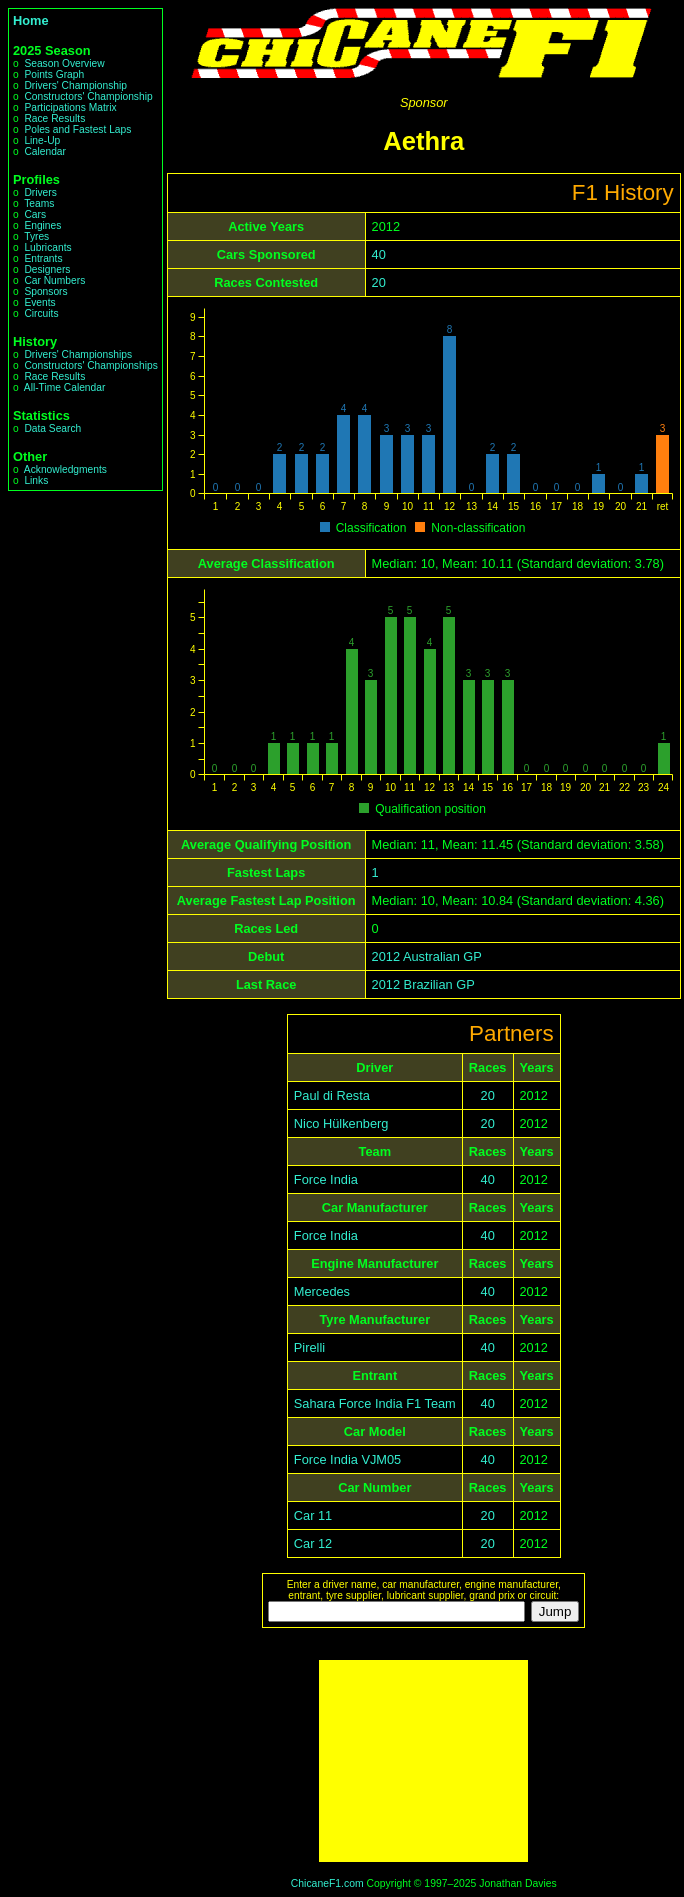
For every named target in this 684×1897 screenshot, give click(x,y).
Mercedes (322, 1291)
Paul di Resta (332, 1095)
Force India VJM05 (347, 1459)
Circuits (41, 313)
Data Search (52, 428)
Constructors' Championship (88, 96)
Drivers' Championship (75, 85)
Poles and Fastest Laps (77, 129)
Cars (35, 214)
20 (379, 282)
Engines (42, 225)
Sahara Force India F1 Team (375, 1403)
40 (379, 254)
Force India (326, 1179)
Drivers (40, 192)
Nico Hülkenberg (341, 1123)
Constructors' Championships (90, 365)
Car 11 (313, 1515)
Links (36, 480)
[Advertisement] (423, 1761)
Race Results (54, 118)
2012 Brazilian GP (423, 984)
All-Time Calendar (65, 387)
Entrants (43, 258)
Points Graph (54, 74)
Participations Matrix (70, 107)
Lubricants (47, 247)
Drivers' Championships (78, 354)
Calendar (45, 151)
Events (39, 302)
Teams (39, 203)
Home (31, 20)
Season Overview (64, 63)
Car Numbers (54, 280)
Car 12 (313, 1543)
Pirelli (309, 1347)
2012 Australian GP (427, 956)
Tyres (36, 236)
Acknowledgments (65, 469)
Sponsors (45, 291)
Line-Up (42, 140)
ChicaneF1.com (327, 1883)
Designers (47, 269)
